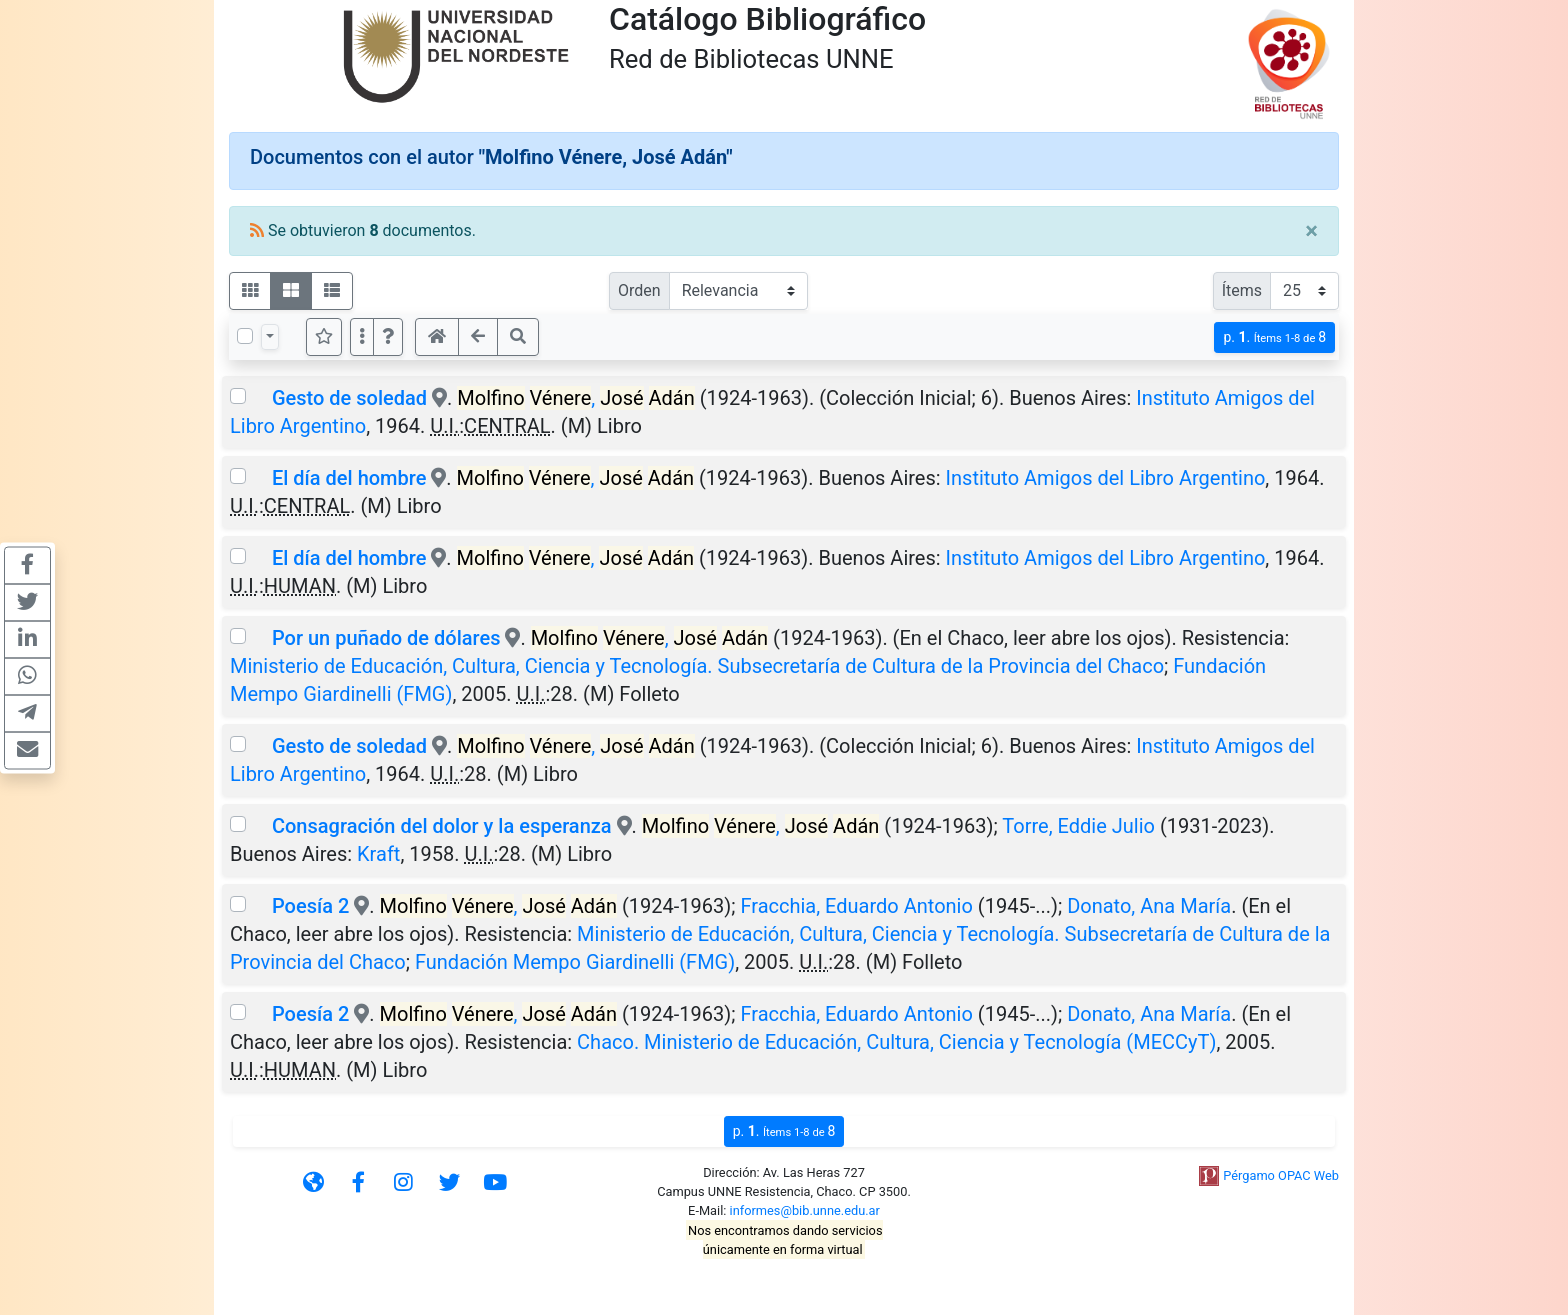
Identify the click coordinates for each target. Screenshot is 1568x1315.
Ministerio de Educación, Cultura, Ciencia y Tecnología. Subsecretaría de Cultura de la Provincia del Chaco (697, 666)
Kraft (378, 854)
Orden (639, 290)
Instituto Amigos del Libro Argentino (1106, 478)
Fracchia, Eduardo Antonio (856, 906)
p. (1274, 337)
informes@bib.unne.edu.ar (805, 1210)
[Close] (1311, 231)
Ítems (1242, 290)
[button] (388, 337)
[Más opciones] (362, 337)
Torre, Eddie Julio (1078, 826)
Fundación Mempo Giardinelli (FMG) (575, 962)
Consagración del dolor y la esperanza (442, 826)
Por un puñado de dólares (386, 638)
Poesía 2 (310, 906)
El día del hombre (351, 478)
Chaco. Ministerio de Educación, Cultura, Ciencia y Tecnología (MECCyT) (896, 1042)
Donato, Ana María (1149, 906)
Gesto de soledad (352, 398)
